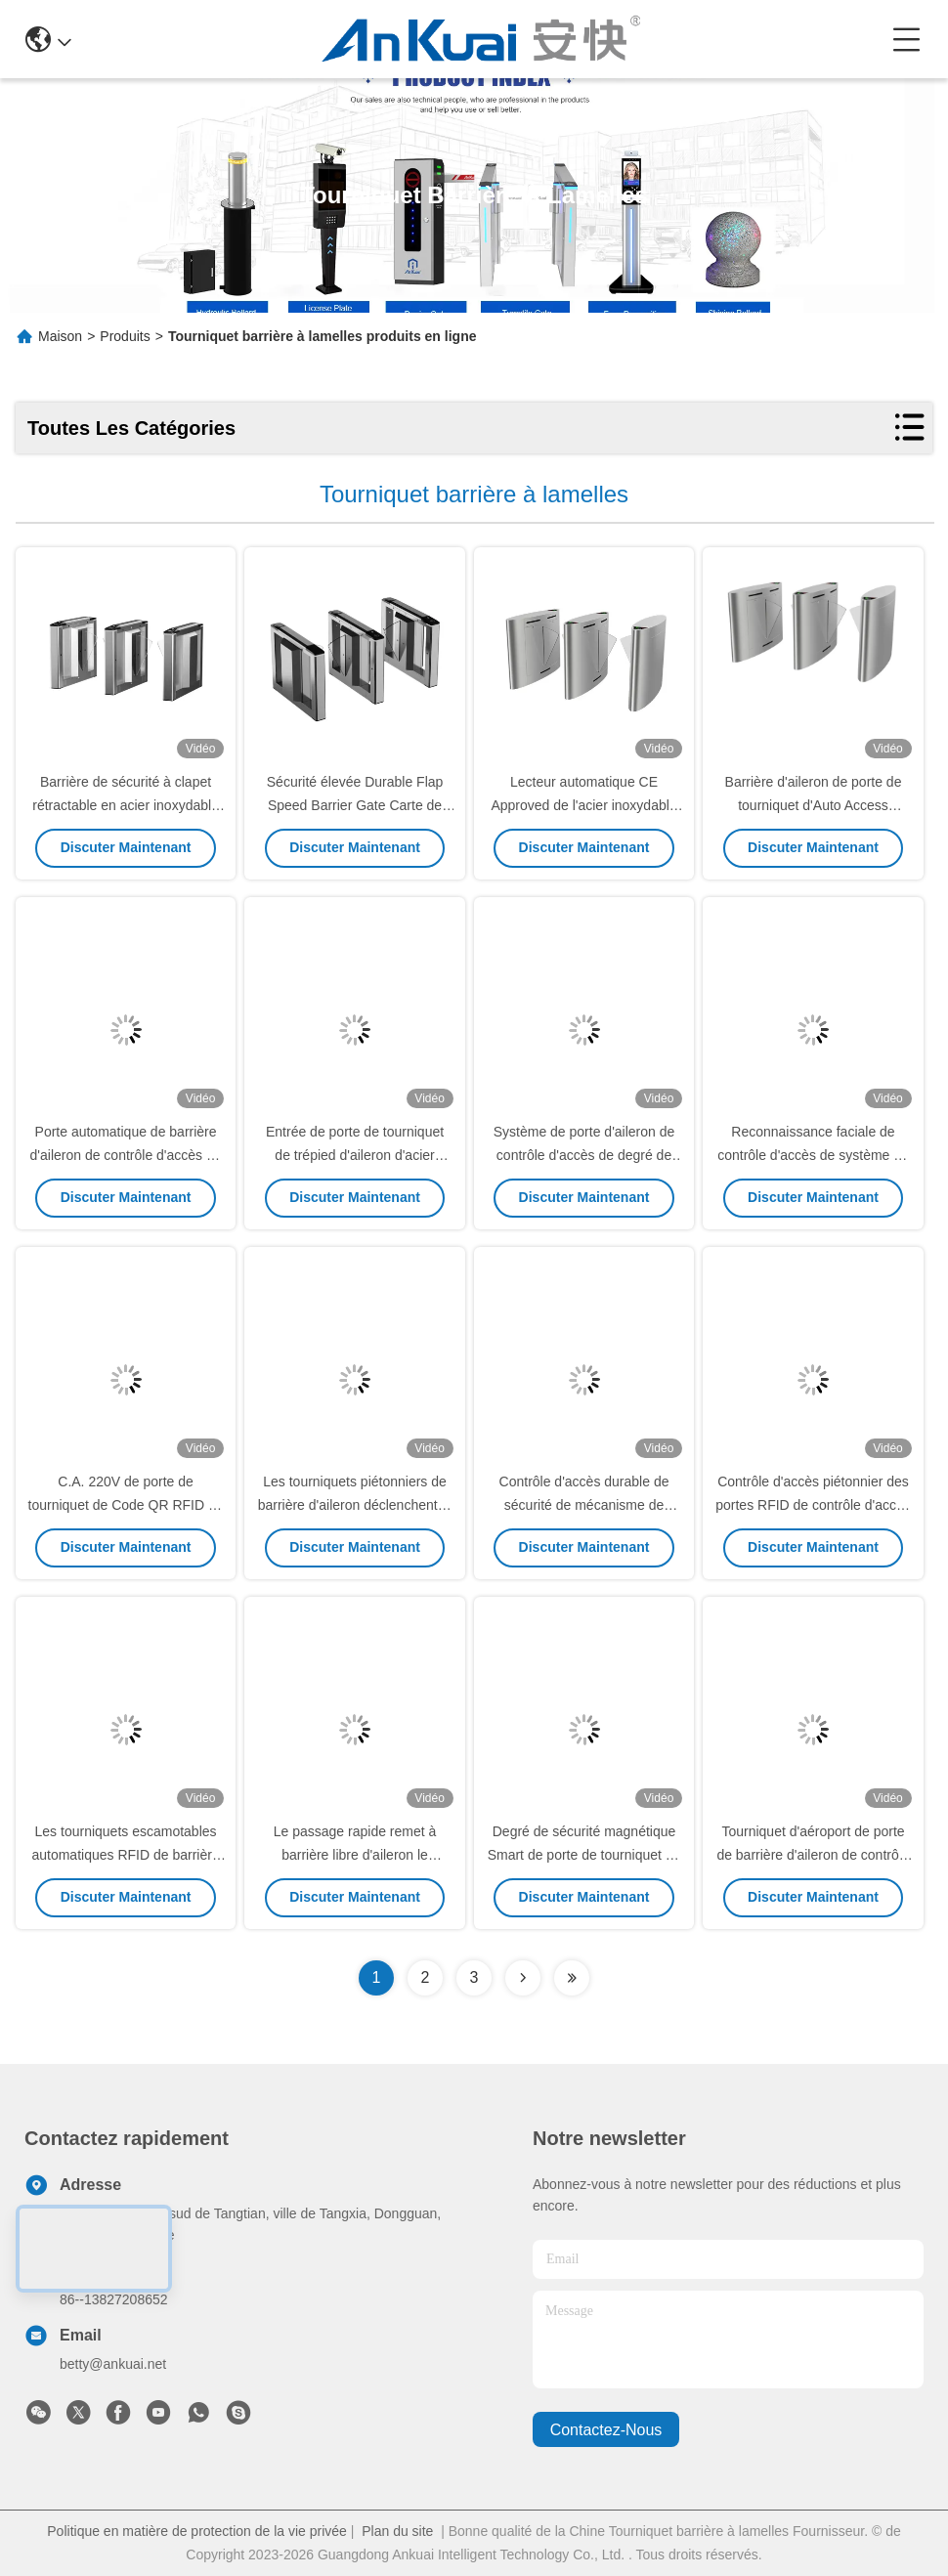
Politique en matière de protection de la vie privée (197, 2531)
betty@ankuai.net (113, 2364)
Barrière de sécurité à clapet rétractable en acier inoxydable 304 (125, 805)
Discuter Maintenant (126, 847)
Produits (125, 336)
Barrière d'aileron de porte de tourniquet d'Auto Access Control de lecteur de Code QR (813, 805)
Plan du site (397, 2531)
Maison (60, 336)
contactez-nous (606, 2430)
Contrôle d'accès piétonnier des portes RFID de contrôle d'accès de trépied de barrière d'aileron (813, 1505)
